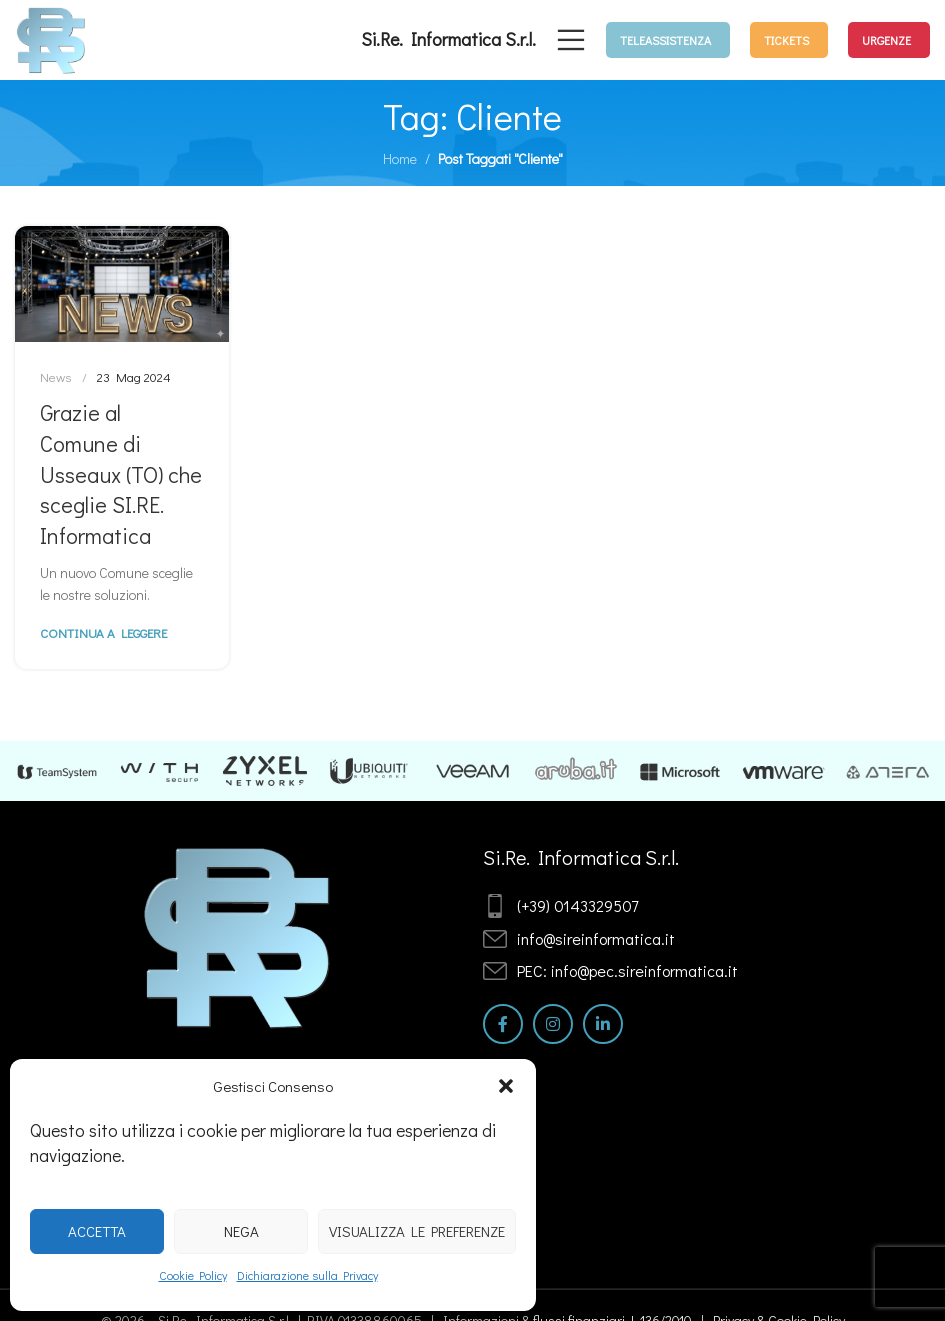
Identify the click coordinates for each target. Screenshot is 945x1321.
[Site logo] (51, 37)
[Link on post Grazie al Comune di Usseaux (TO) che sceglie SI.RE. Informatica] (122, 284)
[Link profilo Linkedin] (603, 1024)
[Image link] (238, 935)
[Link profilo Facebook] (503, 1024)
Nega (241, 1231)
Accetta (97, 1231)
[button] (506, 1086)
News (55, 376)
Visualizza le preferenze (417, 1231)
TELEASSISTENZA (665, 40)
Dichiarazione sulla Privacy (307, 1275)
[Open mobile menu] (571, 40)
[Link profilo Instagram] (553, 1024)
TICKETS (786, 40)
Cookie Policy (193, 1275)
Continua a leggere (103, 632)
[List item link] (660, 906)
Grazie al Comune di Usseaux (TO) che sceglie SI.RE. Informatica (121, 474)
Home (400, 158)
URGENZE (886, 40)
